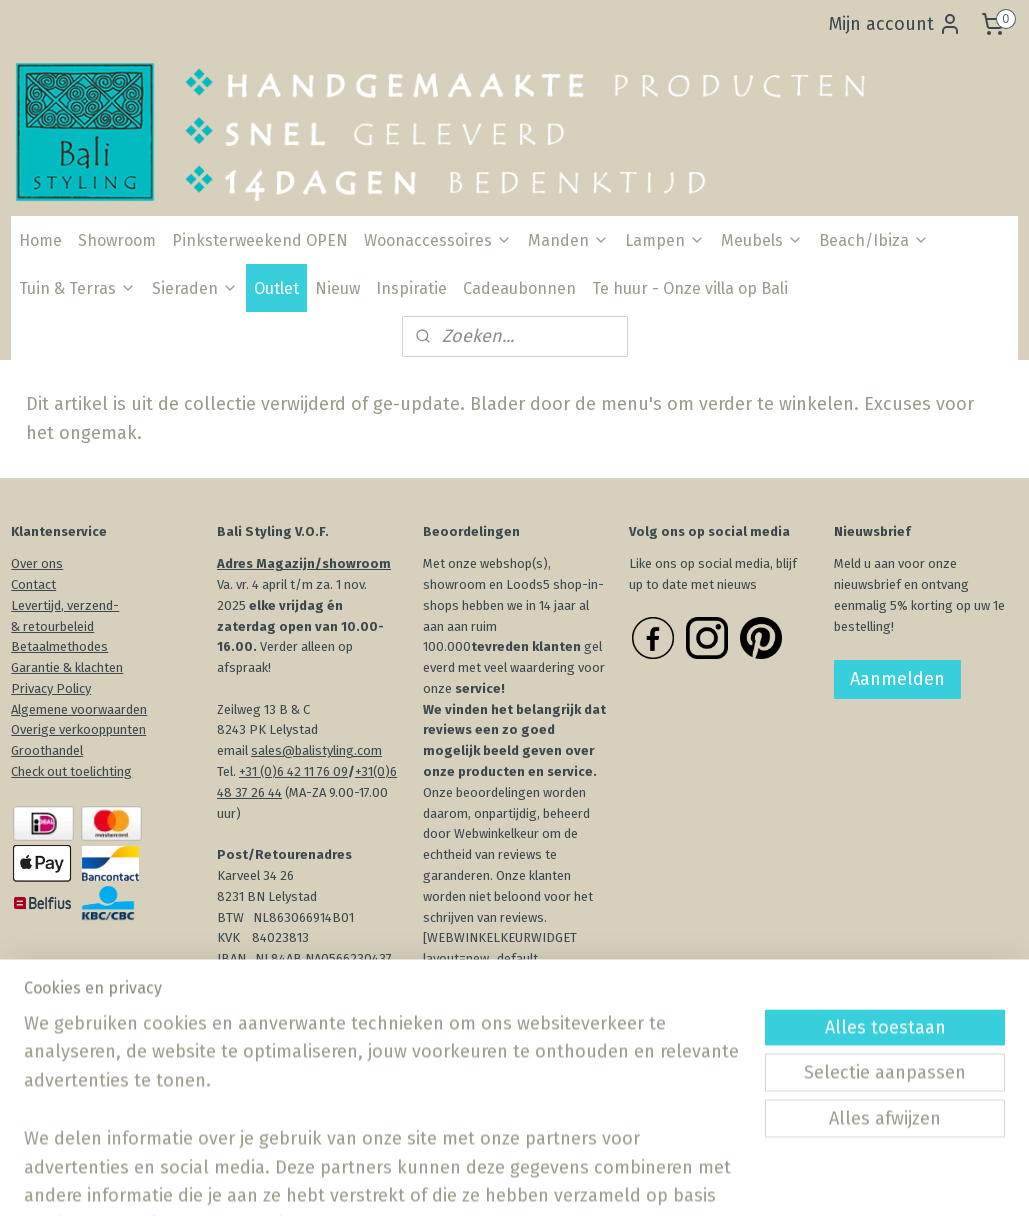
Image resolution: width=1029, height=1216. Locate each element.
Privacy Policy (51, 688)
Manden (568, 240)
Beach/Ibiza (874, 240)
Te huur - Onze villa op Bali (690, 288)
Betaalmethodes (59, 646)
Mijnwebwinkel (748, 1179)
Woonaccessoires (438, 240)
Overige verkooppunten (78, 729)
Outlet (276, 288)
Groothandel (47, 750)
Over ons (37, 563)
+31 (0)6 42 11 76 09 (293, 771)
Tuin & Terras (77, 288)
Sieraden (195, 288)
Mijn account (895, 24)
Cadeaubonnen (519, 288)
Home (40, 240)
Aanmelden (897, 679)
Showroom (117, 240)
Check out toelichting (71, 771)
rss (511, 1179)
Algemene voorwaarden (79, 709)
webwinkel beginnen (582, 1179)
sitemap (472, 1179)
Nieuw (337, 288)
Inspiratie (411, 288)
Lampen (665, 240)
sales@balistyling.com (316, 750)
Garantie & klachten (67, 667)
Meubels (762, 240)
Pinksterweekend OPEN (260, 240)
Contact (33, 584)
